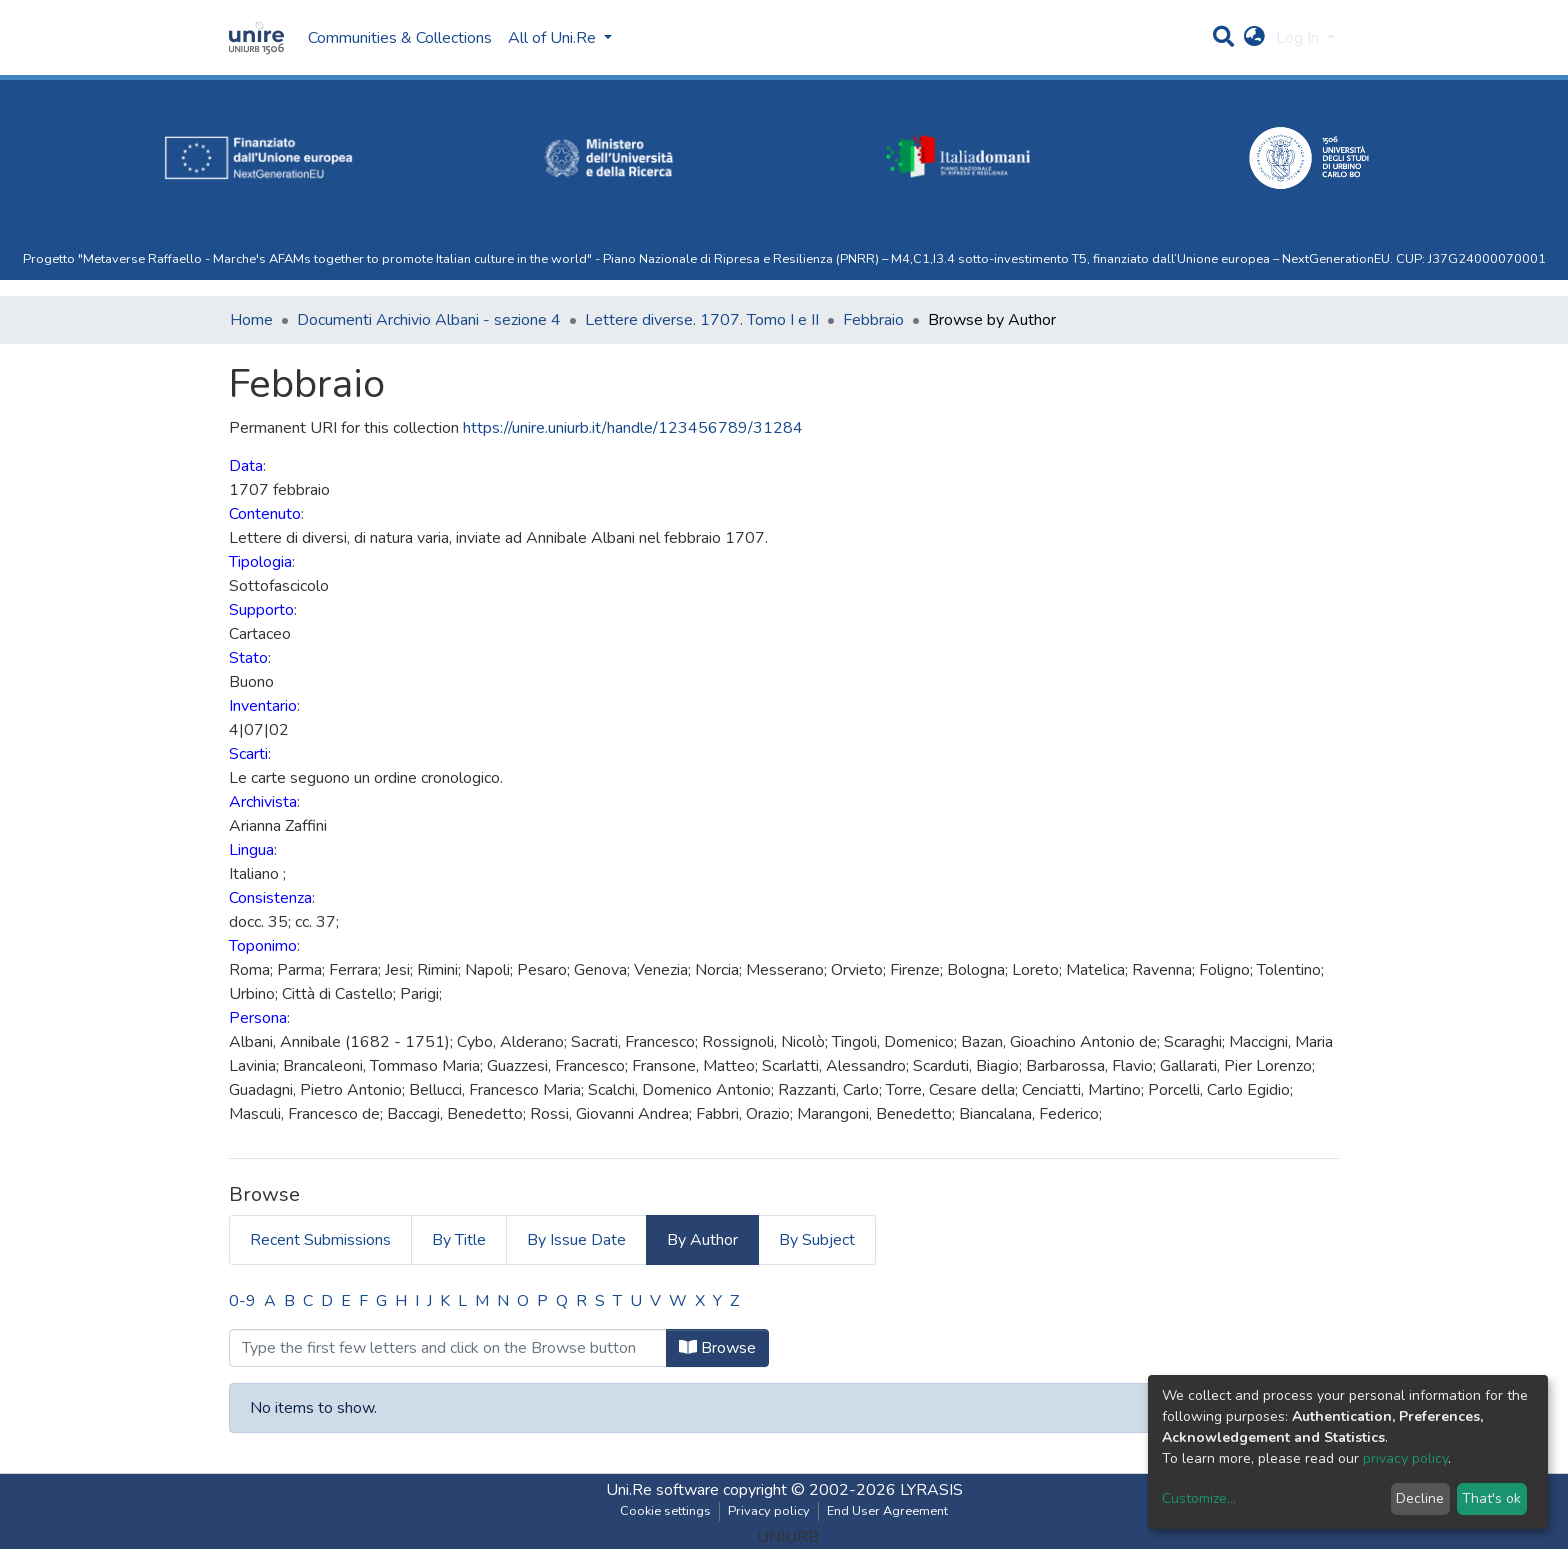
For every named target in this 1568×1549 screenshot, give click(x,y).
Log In (1299, 38)
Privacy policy (769, 1511)
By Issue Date (576, 1240)
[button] (1254, 38)
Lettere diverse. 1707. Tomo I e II (702, 320)
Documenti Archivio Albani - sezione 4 (429, 320)
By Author (702, 1240)
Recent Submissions (320, 1240)
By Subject (817, 1240)
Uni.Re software (662, 1490)
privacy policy (1405, 1458)
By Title (459, 1240)
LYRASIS (931, 1490)
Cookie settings (665, 1511)
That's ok (1491, 1498)
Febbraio (873, 320)
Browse (717, 1348)
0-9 (242, 1301)
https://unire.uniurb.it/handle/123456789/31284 (633, 428)
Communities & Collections (400, 38)
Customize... (1199, 1498)
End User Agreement (887, 1511)
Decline (1420, 1498)
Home (251, 320)
